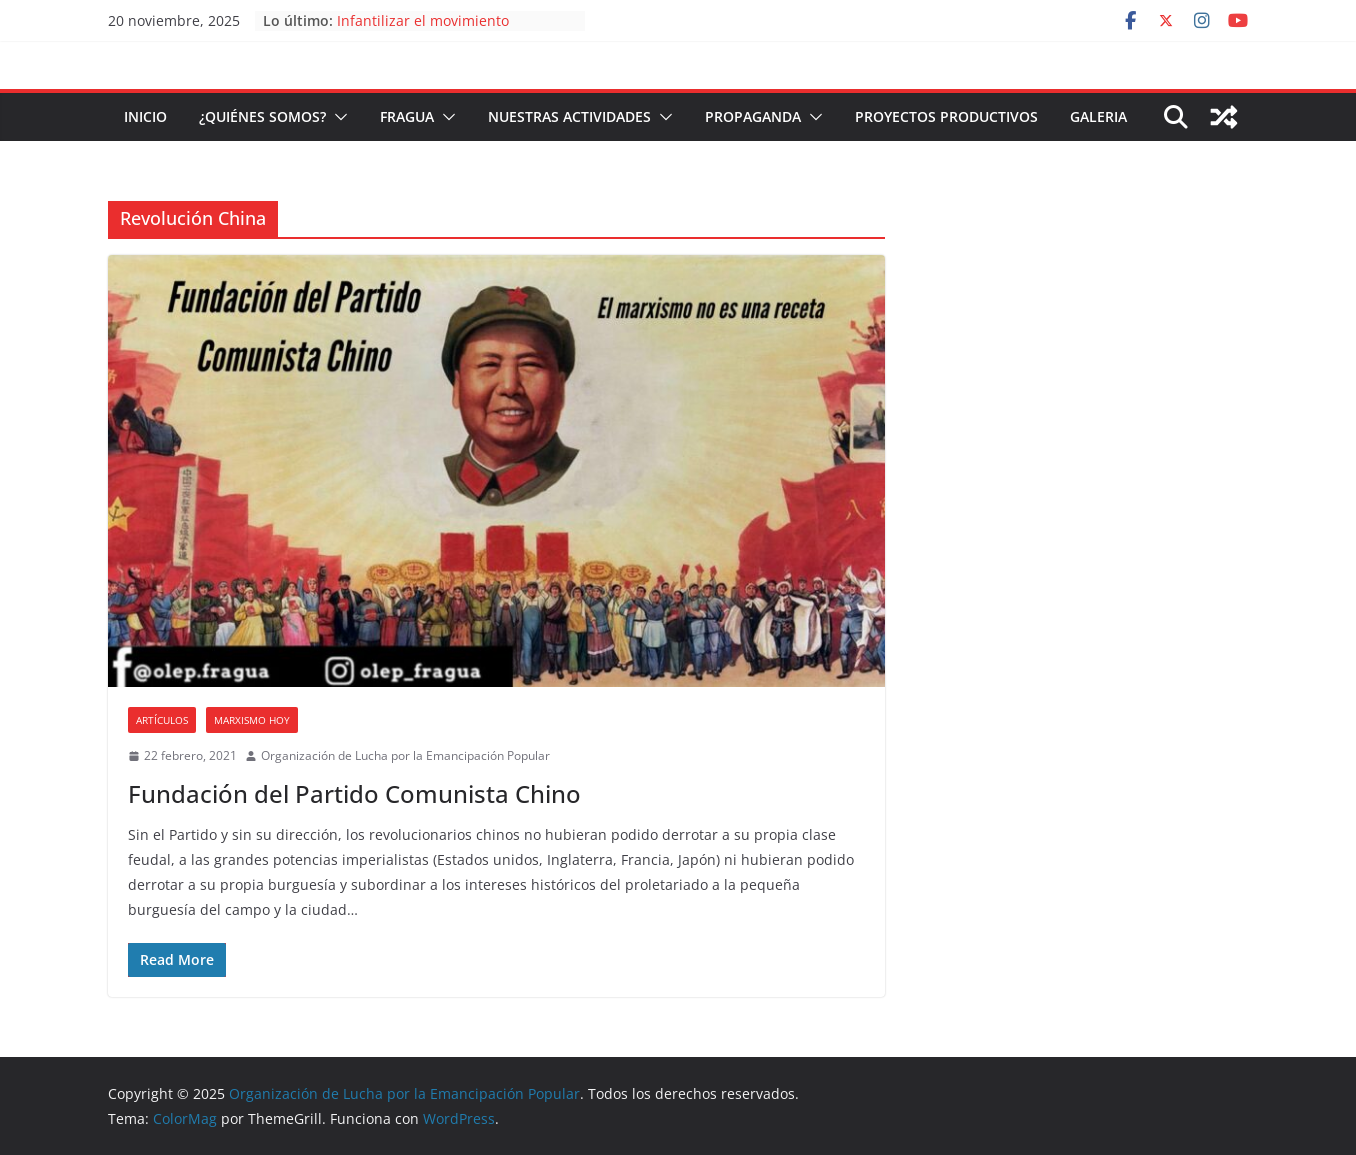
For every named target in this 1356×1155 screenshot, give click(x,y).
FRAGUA (407, 116)
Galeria (1098, 116)
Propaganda (753, 116)
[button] (337, 117)
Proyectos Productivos (946, 116)
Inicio (145, 116)
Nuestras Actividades (569, 116)
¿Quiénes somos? (262, 116)
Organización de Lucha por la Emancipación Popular (405, 755)
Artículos (162, 720)
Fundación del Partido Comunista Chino (354, 793)
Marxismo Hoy (252, 720)
